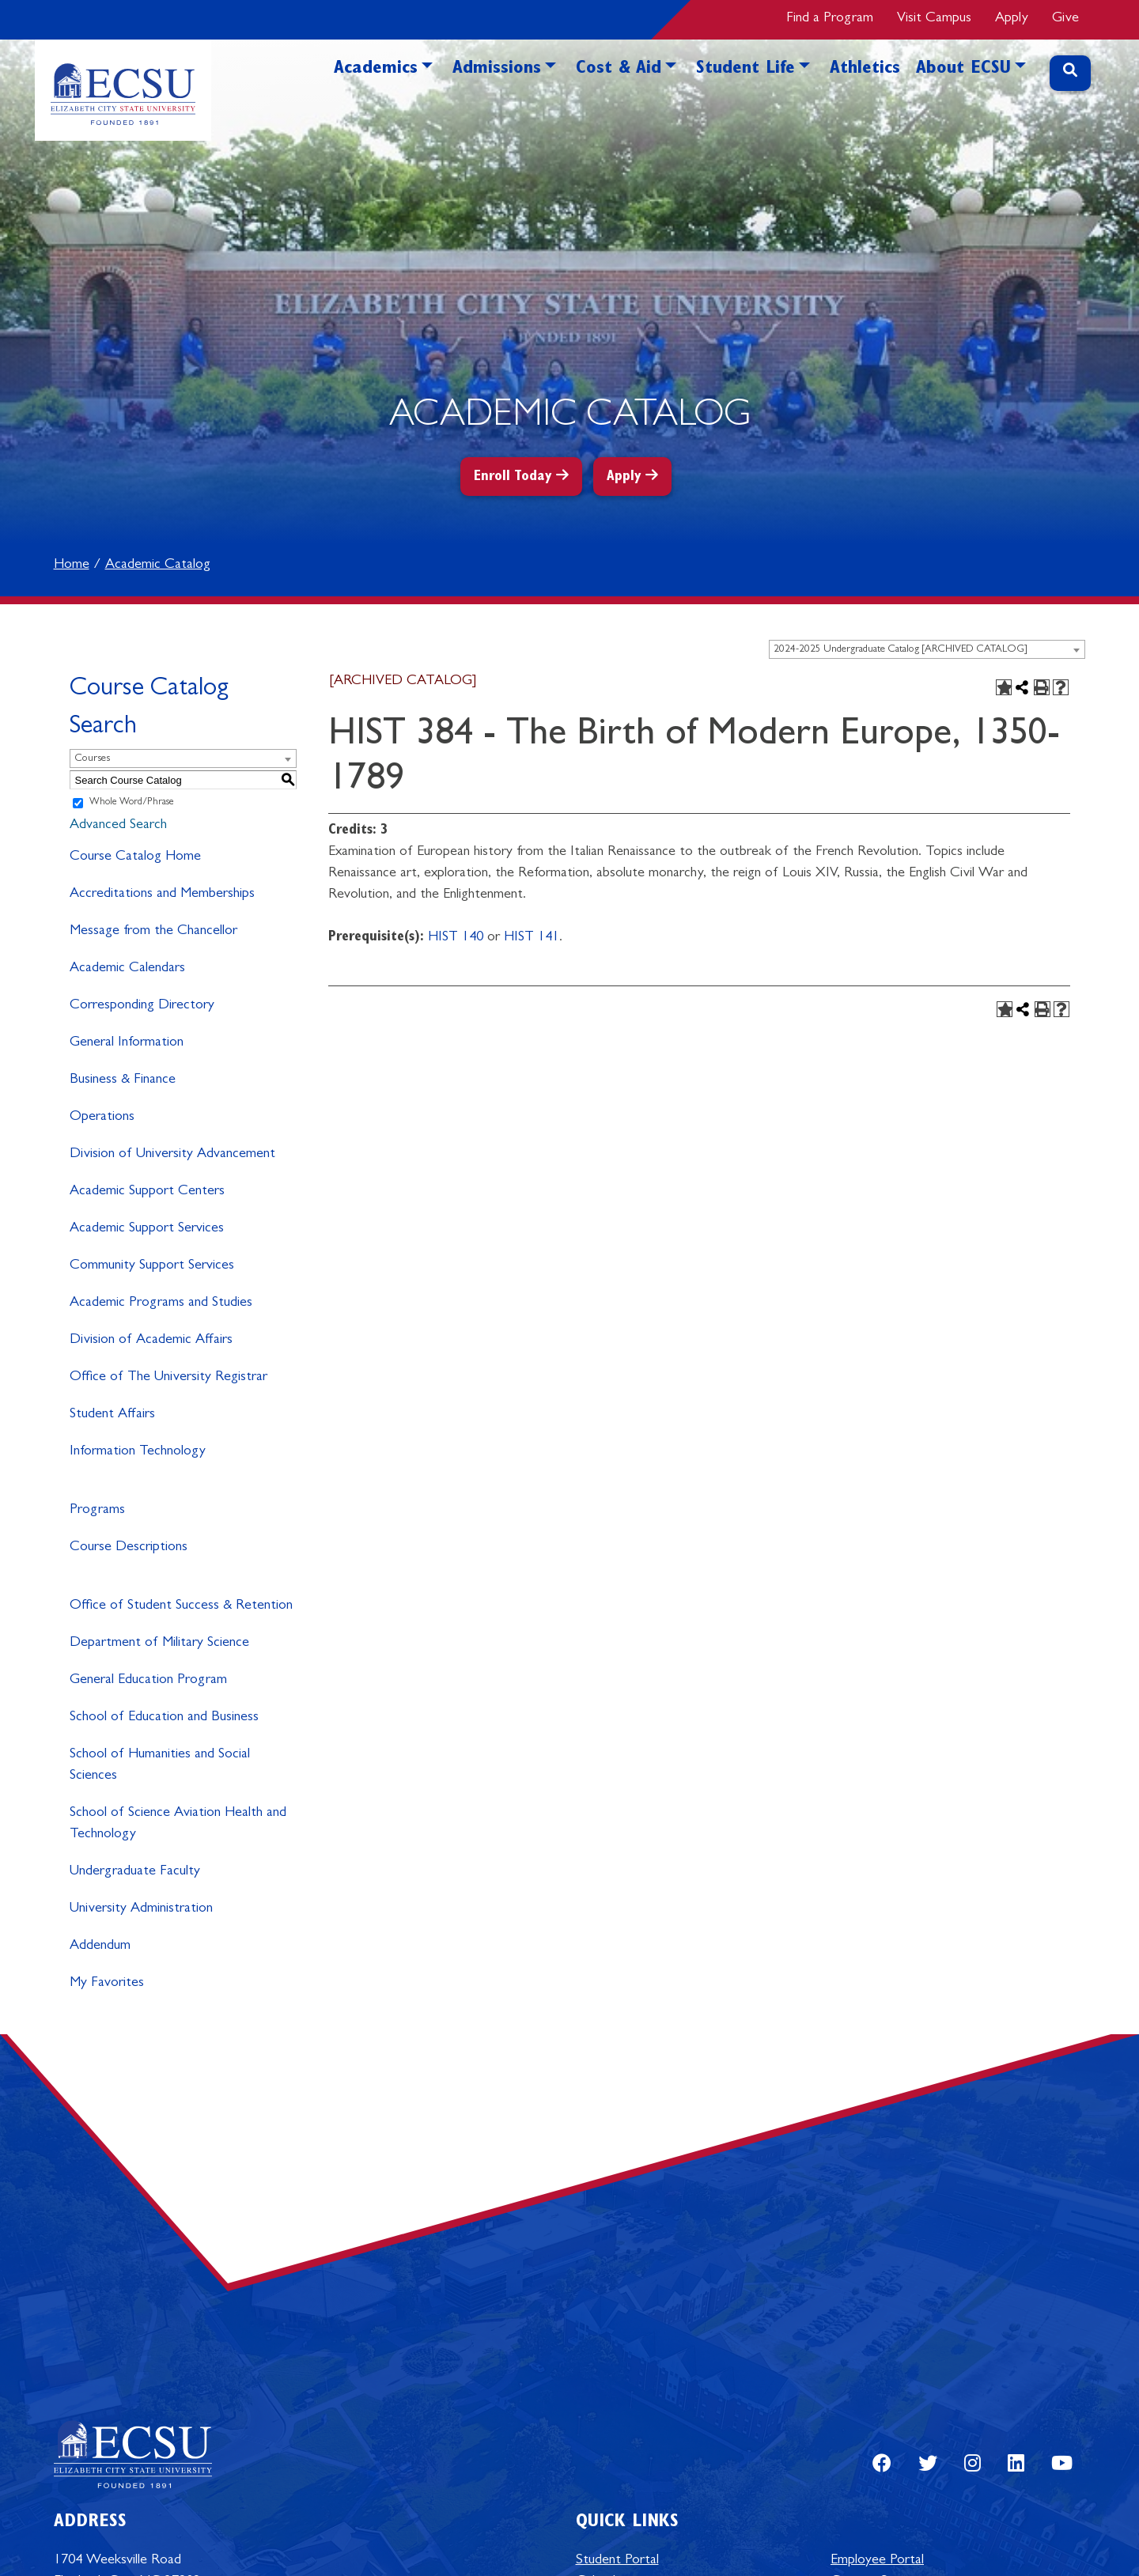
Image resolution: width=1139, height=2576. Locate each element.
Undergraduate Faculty (135, 1872)
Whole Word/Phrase (131, 803)
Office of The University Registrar (168, 1378)
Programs (97, 1511)
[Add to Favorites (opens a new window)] (1004, 687)
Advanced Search (118, 826)
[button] (427, 92)
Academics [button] (376, 69)
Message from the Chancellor (153, 932)
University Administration (141, 1909)
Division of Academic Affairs (151, 1340)
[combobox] (927, 649)
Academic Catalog (157, 565)
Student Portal (617, 2561)
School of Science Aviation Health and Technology (178, 1824)
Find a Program (829, 19)
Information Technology (138, 1452)
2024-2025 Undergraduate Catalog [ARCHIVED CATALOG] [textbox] (900, 650)
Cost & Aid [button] (618, 69)
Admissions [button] (496, 69)
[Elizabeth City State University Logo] (123, 90)
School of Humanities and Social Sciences (160, 1766)
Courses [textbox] (92, 759)
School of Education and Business (164, 1718)
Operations (102, 1117)
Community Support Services (152, 1266)
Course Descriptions (128, 1548)
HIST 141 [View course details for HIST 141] (531, 938)
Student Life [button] (745, 69)
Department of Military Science (159, 1643)
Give (1065, 19)
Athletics (865, 69)
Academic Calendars (127, 969)
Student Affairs (112, 1415)
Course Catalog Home (135, 857)
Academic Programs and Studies (161, 1303)
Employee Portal (877, 2561)
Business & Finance (123, 1080)
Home (71, 565)
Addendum (100, 1946)
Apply (1011, 19)
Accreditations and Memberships (162, 894)
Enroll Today (513, 478)
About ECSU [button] (963, 69)
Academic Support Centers (147, 1192)
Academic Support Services (147, 1229)
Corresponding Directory (142, 1006)
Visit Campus (934, 19)
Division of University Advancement (172, 1155)
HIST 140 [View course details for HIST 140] (455, 938)
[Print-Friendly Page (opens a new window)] (1042, 687)
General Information (127, 1043)
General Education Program (148, 1681)
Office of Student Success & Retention (181, 1606)
